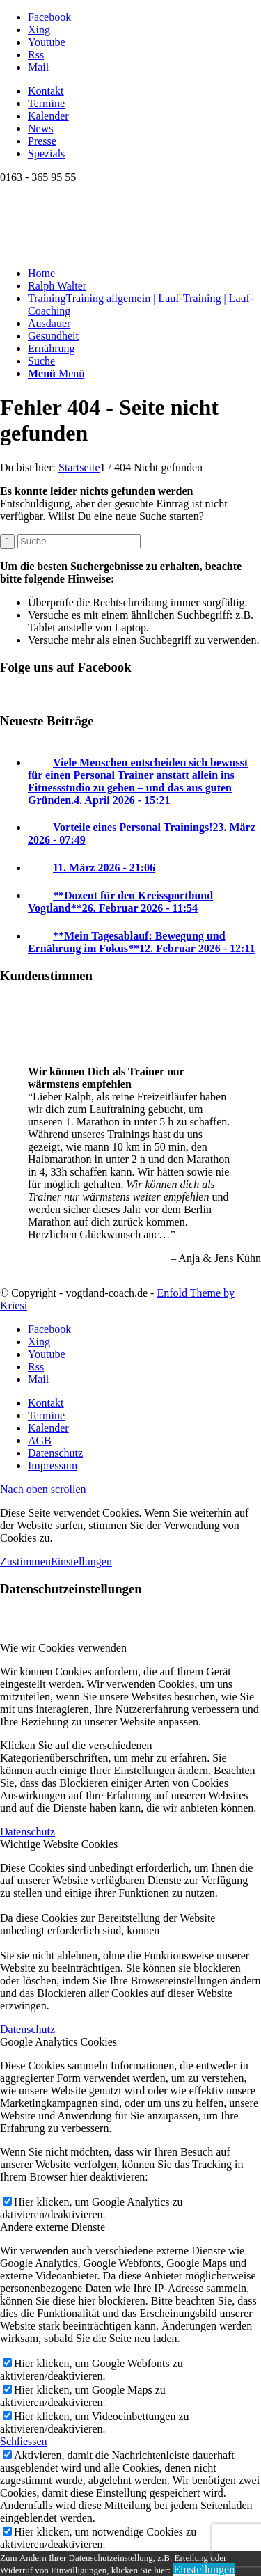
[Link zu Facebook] (49, 17)
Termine (46, 103)
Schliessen (23, 2441)
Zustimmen (25, 1561)
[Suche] (41, 361)
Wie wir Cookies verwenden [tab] (63, 1648)
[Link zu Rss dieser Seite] (36, 55)
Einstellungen (81, 1561)
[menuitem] (144, 91)
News (40, 128)
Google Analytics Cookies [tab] (58, 2042)
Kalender (48, 116)
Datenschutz (27, 1832)
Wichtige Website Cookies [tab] (59, 1844)
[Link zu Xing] (39, 29)
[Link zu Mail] (38, 67)
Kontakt (46, 91)
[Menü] (56, 373)
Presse (42, 141)
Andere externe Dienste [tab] (52, 2227)
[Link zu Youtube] (46, 42)
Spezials (46, 153)
